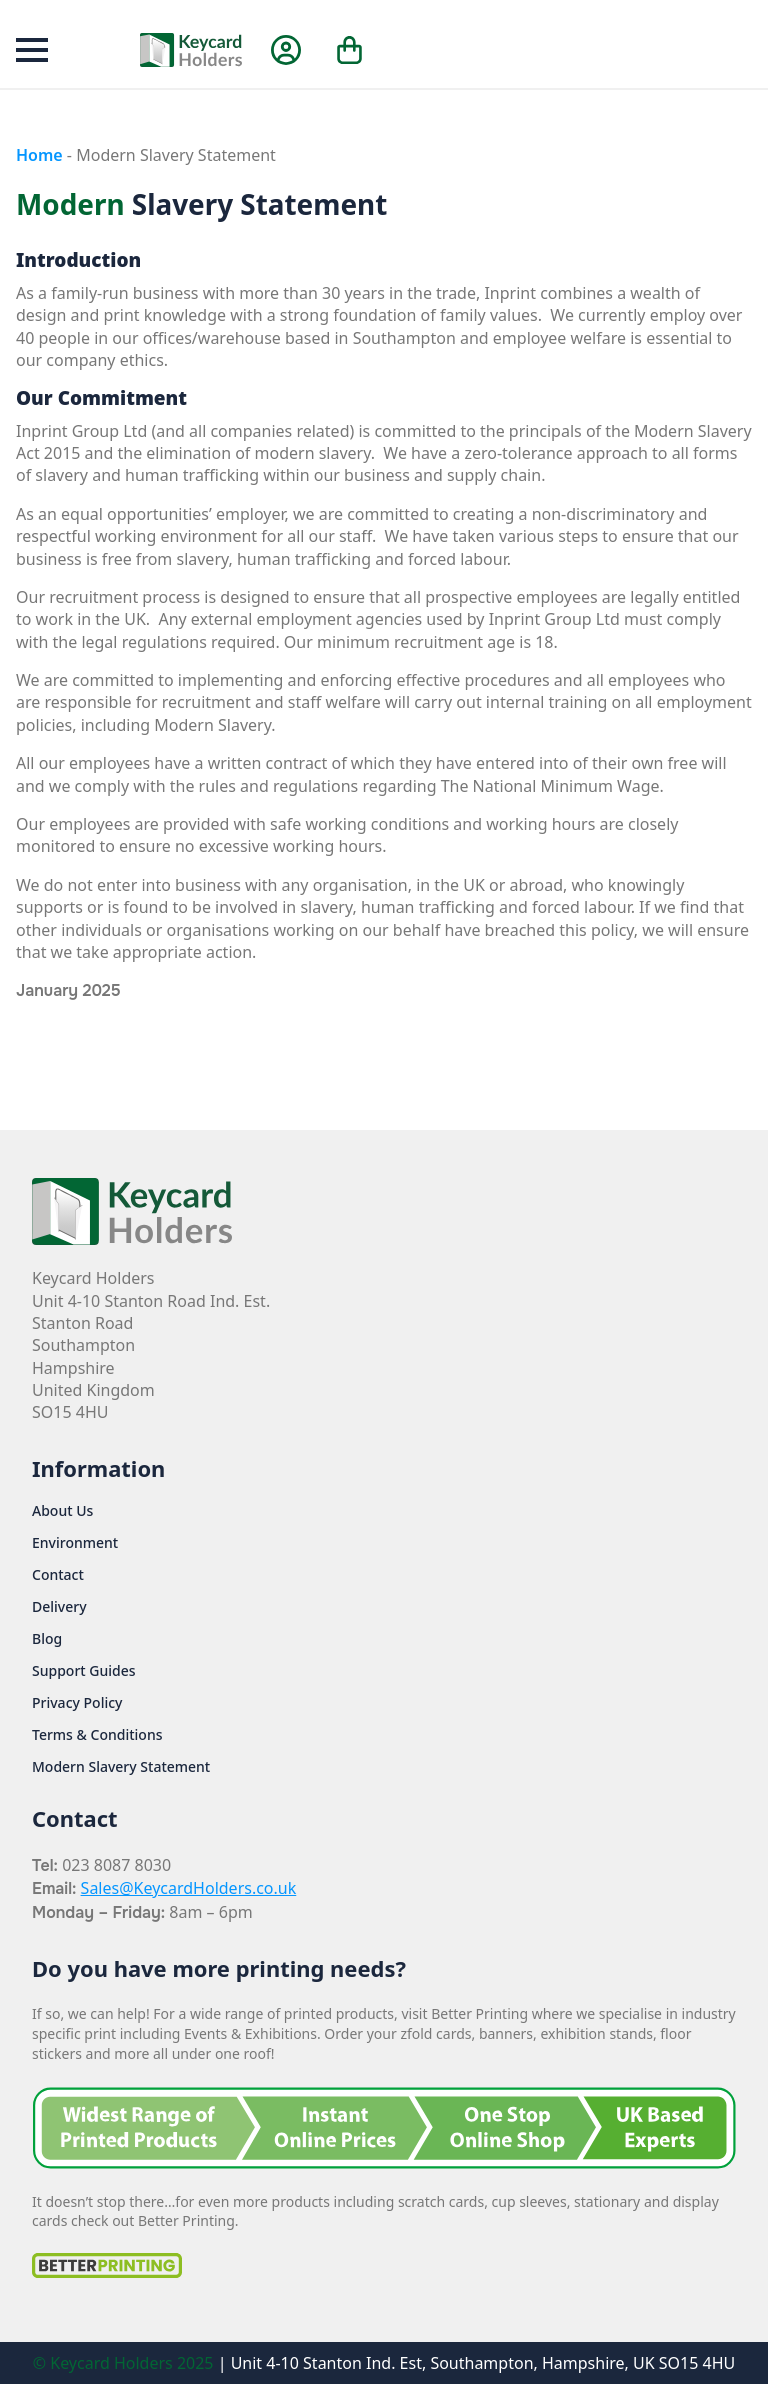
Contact (58, 1575)
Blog (47, 1639)
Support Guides (84, 1671)
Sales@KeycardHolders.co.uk (189, 1888)
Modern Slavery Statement (121, 1767)
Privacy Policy (77, 1703)
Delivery (59, 1607)
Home (39, 155)
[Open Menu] (32, 50)
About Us (62, 1511)
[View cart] (351, 50)
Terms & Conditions (97, 1735)
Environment (75, 1543)
